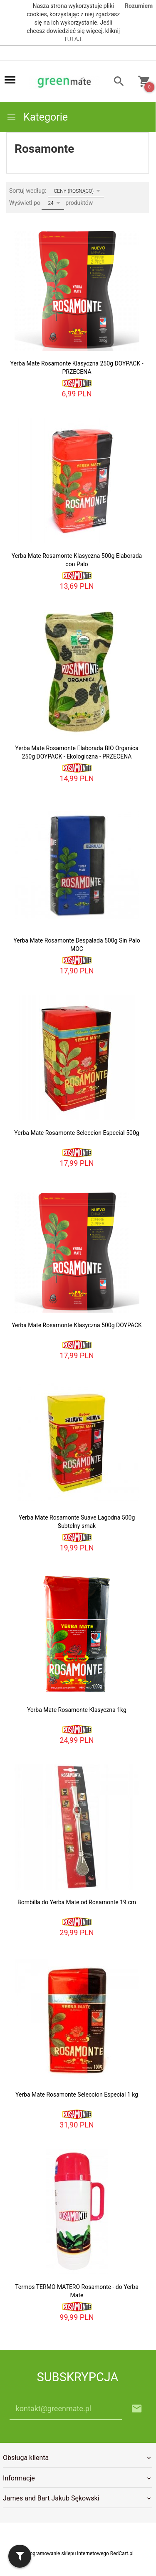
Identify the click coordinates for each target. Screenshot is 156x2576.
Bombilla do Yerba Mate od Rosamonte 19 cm (76, 1902)
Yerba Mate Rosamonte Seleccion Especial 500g (76, 1132)
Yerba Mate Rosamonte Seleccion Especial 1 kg (76, 2094)
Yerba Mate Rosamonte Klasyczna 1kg (76, 1709)
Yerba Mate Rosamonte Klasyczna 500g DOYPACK (77, 1325)
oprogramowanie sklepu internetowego (65, 2553)
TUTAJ (72, 39)
